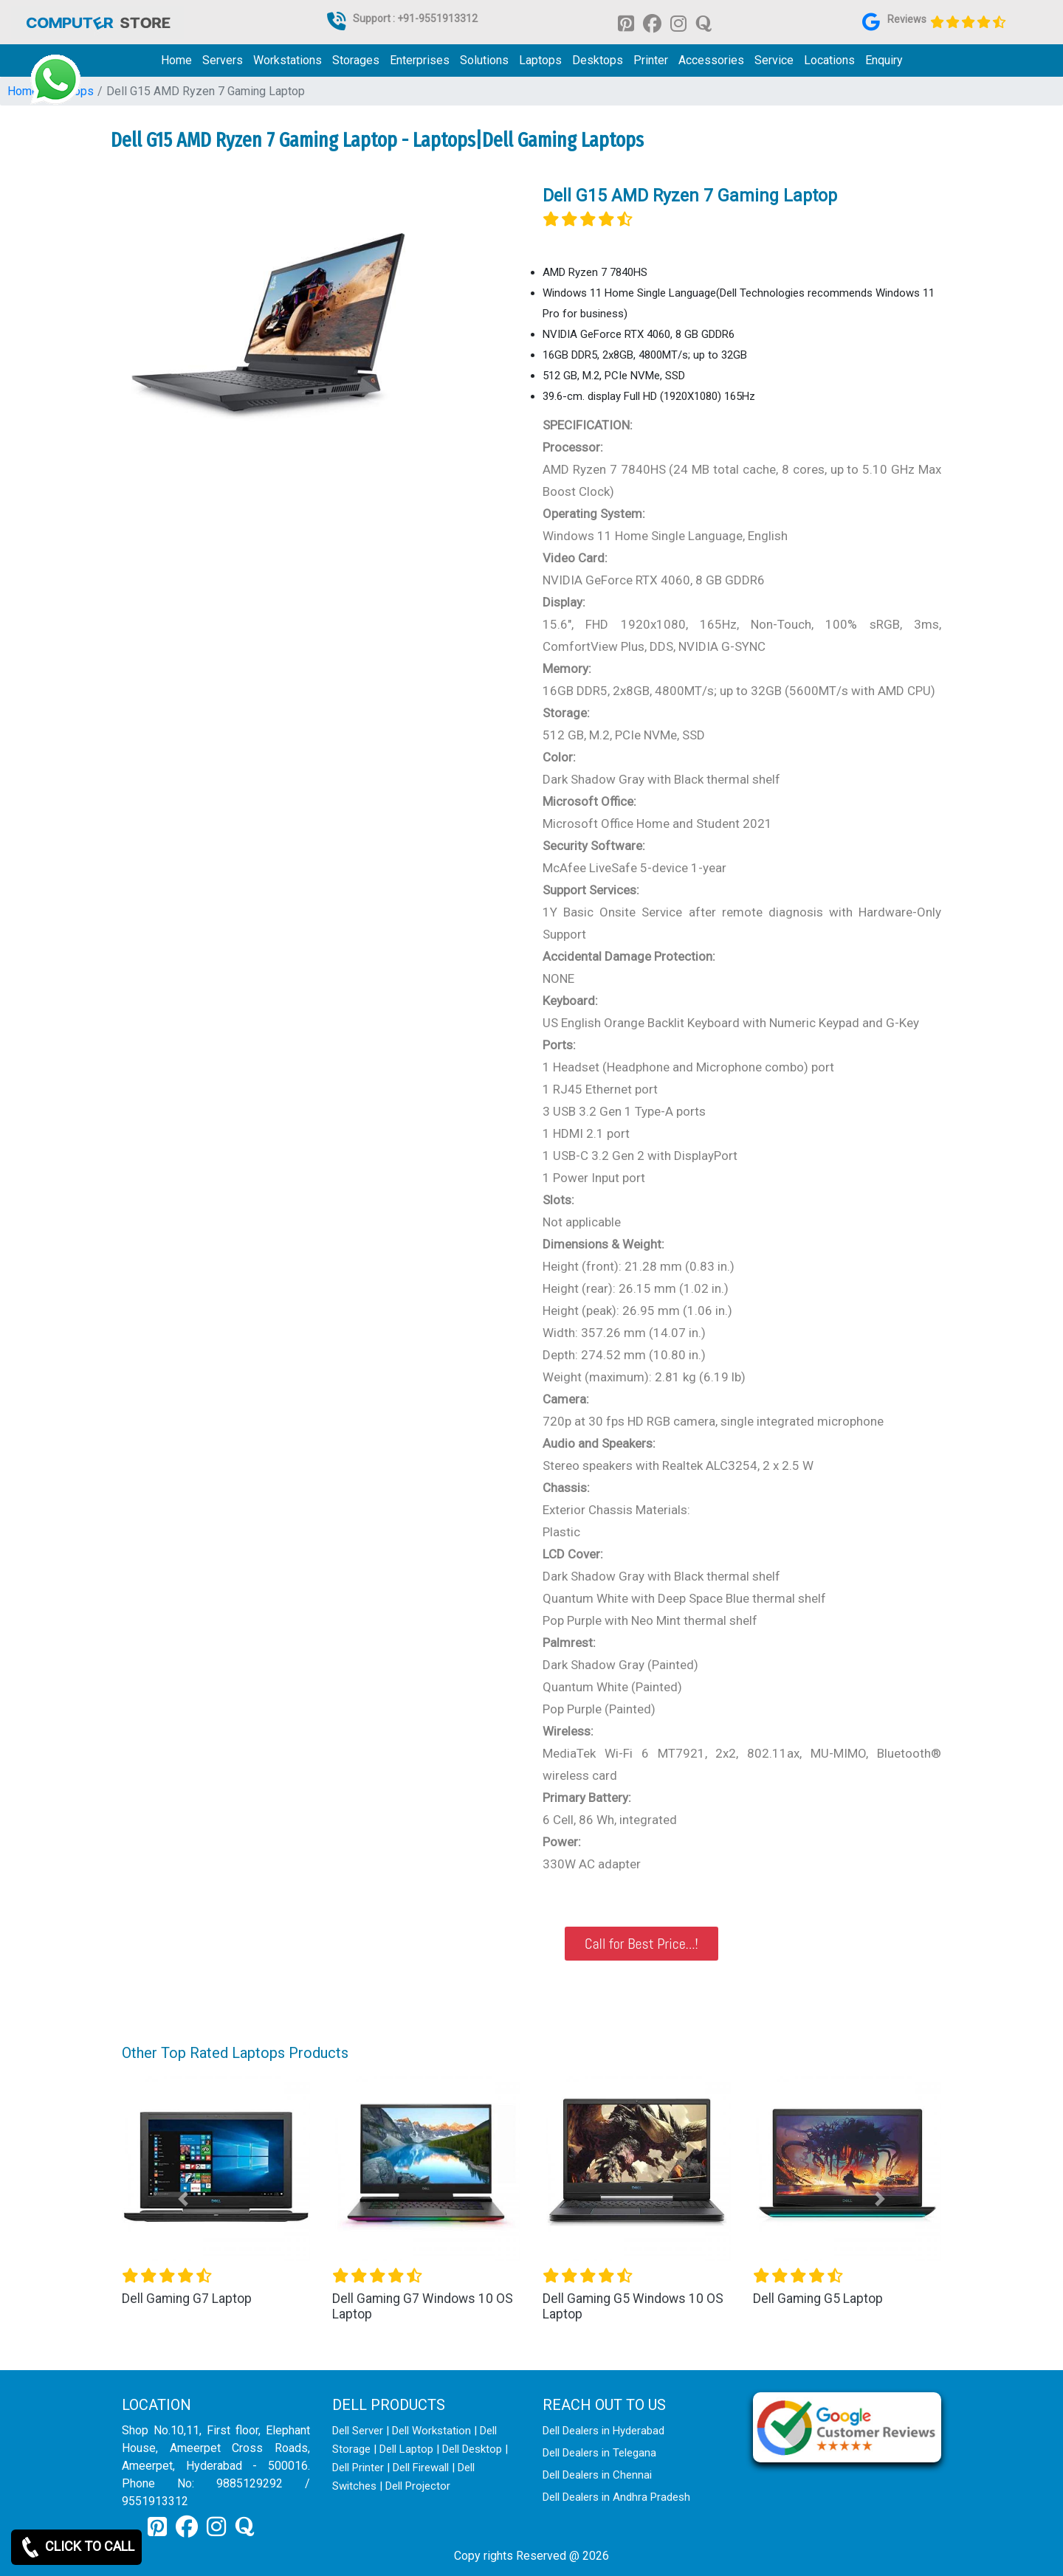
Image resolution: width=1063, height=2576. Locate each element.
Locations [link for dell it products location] (829, 60)
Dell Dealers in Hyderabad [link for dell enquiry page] (603, 2430)
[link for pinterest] (626, 22)
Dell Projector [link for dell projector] (417, 2486)
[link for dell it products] (97, 22)
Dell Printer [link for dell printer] (358, 2467)
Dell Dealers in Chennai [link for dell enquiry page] (597, 2475)
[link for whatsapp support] (55, 79)
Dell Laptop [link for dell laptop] (406, 2449)
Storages (355, 60)
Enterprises (420, 60)
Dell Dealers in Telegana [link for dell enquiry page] (599, 2452)
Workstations (287, 60)
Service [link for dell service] (774, 60)
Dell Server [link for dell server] (357, 2430)
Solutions (484, 60)
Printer (650, 60)
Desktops (597, 60)
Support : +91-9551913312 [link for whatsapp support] (415, 18)
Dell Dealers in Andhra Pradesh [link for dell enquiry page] (616, 2497)
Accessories (711, 60)
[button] (183, 2199)
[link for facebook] (652, 22)
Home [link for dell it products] (176, 60)
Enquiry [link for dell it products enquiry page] (884, 60)
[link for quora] (703, 22)
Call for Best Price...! (641, 1943)
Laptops (540, 60)
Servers (222, 60)
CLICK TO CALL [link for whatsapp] (76, 2547)
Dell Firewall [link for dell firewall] (421, 2467)
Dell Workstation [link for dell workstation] (431, 2430)
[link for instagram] (678, 22)
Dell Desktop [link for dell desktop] (472, 2449)
